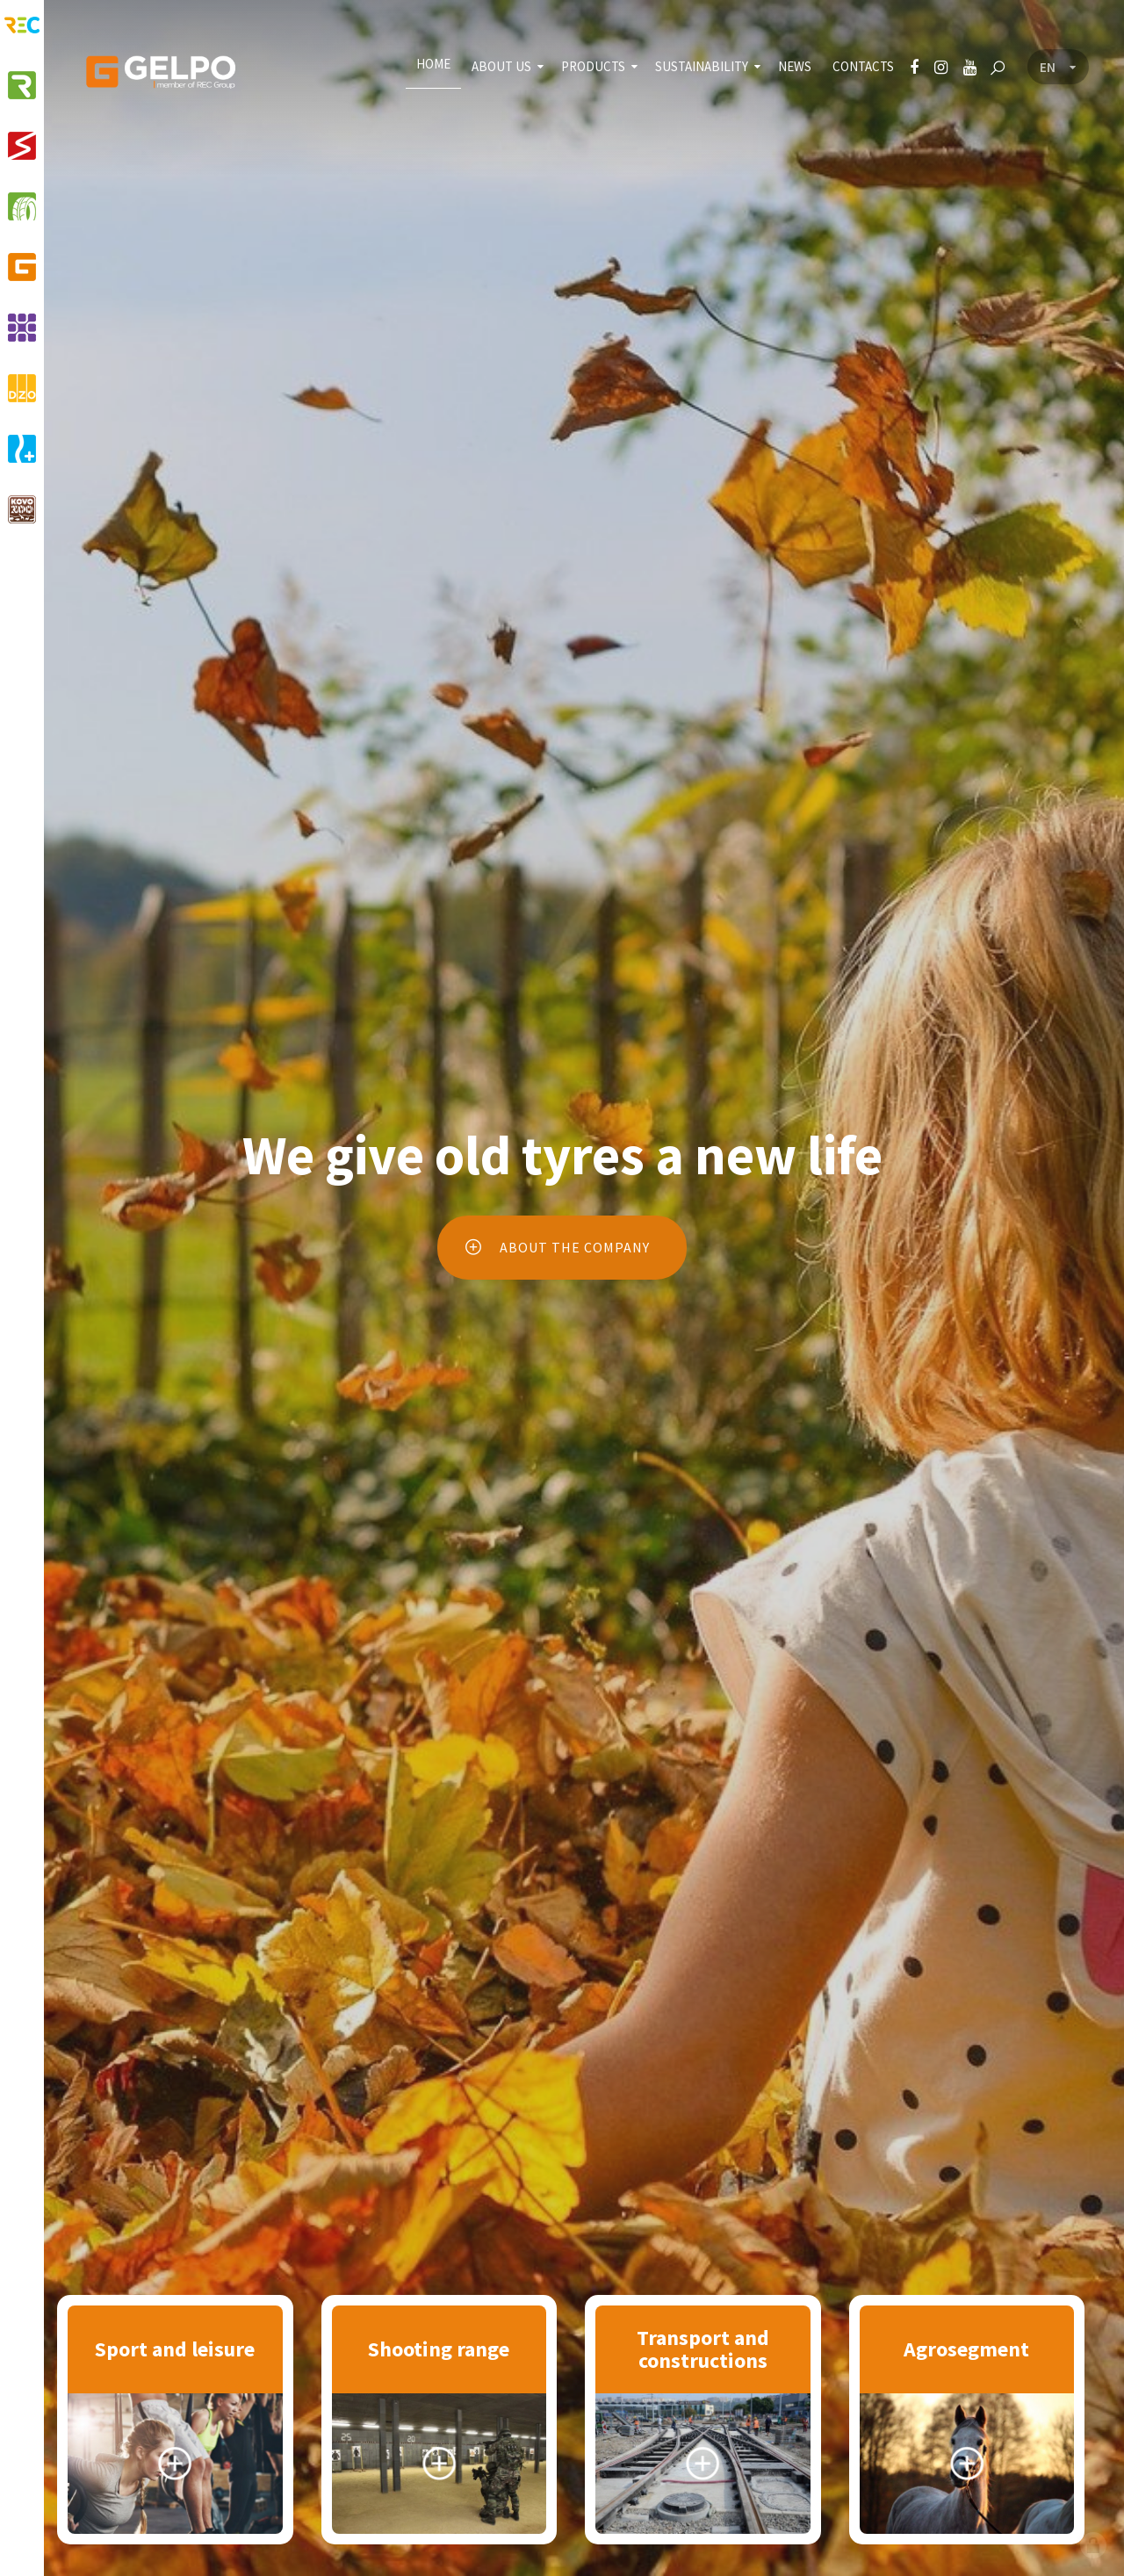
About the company (555, 1247)
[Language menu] (1058, 67)
